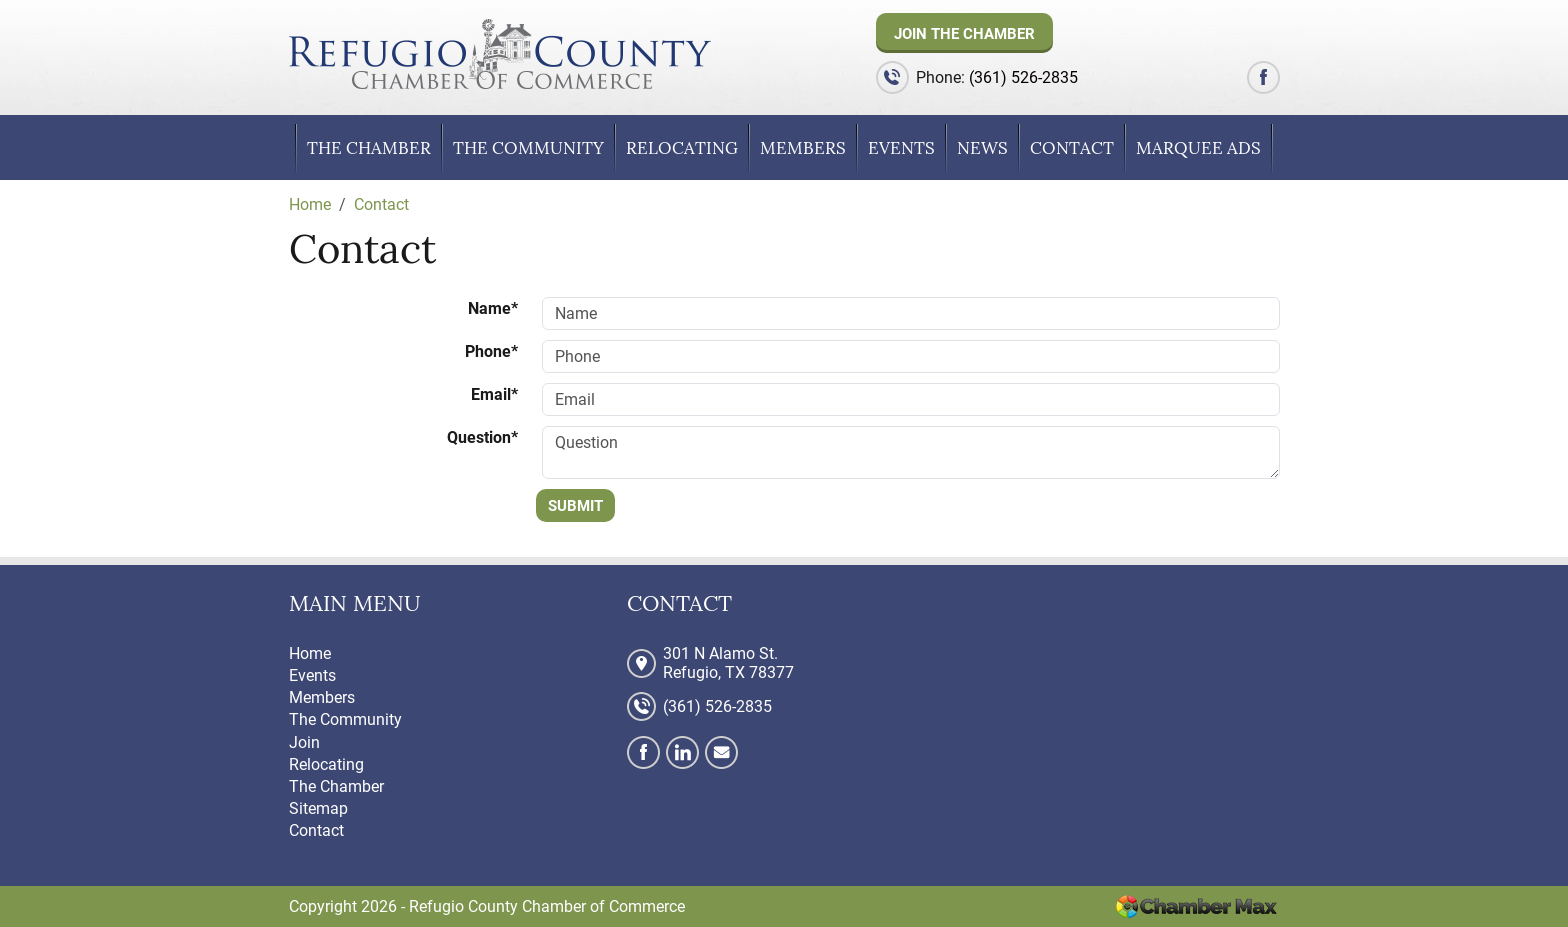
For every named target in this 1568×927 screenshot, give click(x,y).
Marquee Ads (1198, 148)
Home (310, 653)
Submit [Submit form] (575, 506)
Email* (494, 394)
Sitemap (318, 808)
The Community (528, 148)
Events (901, 148)
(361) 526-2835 (1023, 77)
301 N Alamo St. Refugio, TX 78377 (728, 663)
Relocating (682, 148)
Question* (482, 437)
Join (304, 742)
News (982, 148)
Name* (493, 308)
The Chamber (369, 148)
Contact (1072, 148)
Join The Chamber (964, 34)
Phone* (491, 351)
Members (803, 148)
